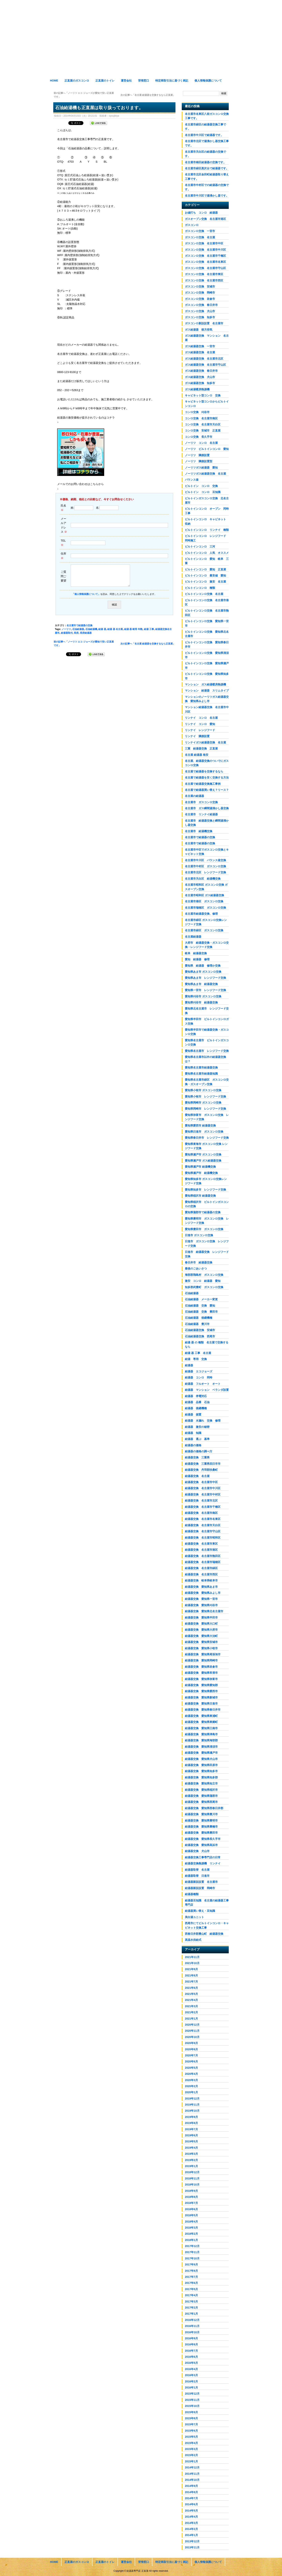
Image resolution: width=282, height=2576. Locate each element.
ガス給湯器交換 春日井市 (201, 370)
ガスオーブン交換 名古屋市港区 (205, 218)
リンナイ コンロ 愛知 (200, 724)
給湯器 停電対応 (196, 1396)
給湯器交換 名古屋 (197, 1476)
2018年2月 (191, 2233)
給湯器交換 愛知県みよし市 (203, 1592)
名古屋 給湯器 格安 (196, 754)
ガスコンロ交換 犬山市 (200, 311)
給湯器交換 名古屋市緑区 (201, 1568)
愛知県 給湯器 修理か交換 (203, 965)
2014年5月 (191, 2510)
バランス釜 (192, 479)
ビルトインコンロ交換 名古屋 (204, 593)
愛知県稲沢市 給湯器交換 (200, 1195)
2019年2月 (191, 2160)
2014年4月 (191, 2516)
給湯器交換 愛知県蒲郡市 (201, 1795)
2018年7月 (191, 2203)
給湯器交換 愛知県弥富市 (201, 1679)
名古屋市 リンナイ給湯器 (201, 814)
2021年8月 (191, 1975)
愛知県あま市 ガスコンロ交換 (203, 971)
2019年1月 (191, 2166)
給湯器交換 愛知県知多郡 (201, 1777)
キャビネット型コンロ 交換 (203, 395)
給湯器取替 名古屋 (197, 1869)
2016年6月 (191, 2356)
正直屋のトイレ (105, 80)
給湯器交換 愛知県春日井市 (203, 1709)
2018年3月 (191, 2227)
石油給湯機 (91, 633)
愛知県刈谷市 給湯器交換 (201, 1002)
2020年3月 (191, 2080)
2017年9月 (191, 2264)
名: (97, 507)
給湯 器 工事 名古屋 (198, 1353)
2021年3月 (191, 2006)
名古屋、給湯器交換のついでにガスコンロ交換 (207, 763)
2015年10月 (192, 2405)
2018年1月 (191, 2240)
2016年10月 (192, 2332)
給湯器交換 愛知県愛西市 (201, 1691)
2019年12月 (192, 2098)
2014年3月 (191, 2522)
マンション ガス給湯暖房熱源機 (205, 684)
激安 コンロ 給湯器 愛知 (203, 1280)
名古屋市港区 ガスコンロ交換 (204, 901)
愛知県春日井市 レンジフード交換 (207, 1137)
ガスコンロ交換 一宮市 (200, 231)
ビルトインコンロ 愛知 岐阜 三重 (207, 561)
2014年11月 (192, 2473)
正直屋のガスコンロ (76, 80)
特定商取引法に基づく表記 (171, 80)
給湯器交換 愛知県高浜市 (201, 1845)
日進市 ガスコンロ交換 (199, 1235)
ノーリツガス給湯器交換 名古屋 (205, 473)
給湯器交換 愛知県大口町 (201, 1623)
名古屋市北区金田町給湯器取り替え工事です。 (207, 176)
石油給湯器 (78, 633)
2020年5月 (191, 2067)
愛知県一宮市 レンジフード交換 (205, 990)
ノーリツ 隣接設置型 (198, 461)
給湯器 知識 (193, 1432)
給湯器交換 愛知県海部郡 (201, 1740)
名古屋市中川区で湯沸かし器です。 (207, 195)
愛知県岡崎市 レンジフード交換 (205, 1108)
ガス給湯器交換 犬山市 (200, 377)
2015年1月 (191, 2461)
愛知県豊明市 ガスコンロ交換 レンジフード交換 (207, 1220)
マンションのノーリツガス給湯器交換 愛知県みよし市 (207, 699)
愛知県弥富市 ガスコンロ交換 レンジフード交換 (207, 1117)
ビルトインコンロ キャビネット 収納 (207, 521)
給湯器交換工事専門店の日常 (203, 1857)
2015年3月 (191, 2449)
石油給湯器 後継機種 (198, 1317)
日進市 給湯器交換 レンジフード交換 (207, 1254)
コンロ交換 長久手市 (198, 436)
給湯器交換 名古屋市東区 (201, 1543)
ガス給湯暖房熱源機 (197, 389)
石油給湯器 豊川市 (197, 1324)
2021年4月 (191, 2000)
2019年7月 (191, 2129)
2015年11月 (192, 2399)
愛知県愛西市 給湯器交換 (200, 1125)
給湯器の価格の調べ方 (198, 1451)
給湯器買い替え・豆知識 (200, 1910)
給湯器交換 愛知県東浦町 (201, 1715)
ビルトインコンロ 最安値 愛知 (205, 575)
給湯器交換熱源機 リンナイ (203, 1863)
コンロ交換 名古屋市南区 (201, 418)
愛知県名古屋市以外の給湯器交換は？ (205, 1059)
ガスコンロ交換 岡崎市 (200, 292)
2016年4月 (191, 2369)
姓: (72, 507)
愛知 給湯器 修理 (197, 959)
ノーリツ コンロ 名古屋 (201, 442)
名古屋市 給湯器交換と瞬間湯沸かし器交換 (207, 822)
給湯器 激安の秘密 (197, 1426)
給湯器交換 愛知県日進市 (201, 1703)
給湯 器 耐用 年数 (133, 633)
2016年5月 (191, 2362)
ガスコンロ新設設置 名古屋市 (204, 323)
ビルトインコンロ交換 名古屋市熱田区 (207, 612)
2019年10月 (192, 2110)
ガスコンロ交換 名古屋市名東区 (205, 261)
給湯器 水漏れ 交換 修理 (203, 1420)
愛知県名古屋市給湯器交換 (201, 1067)
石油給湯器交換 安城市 (200, 1330)
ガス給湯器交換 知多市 (200, 383)
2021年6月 (191, 1987)
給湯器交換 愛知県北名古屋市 (204, 1611)
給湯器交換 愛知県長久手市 (203, 1838)
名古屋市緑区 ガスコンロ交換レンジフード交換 (206, 922)
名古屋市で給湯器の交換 (79, 629)
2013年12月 (192, 2541)
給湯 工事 (149, 633)
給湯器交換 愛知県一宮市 (201, 1598)
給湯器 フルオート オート (203, 1383)
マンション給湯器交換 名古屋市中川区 (207, 709)
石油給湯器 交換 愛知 (200, 1305)
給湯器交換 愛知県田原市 (201, 1765)
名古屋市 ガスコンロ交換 (201, 802)
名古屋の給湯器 (194, 795)
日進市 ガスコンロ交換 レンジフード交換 (207, 1243)
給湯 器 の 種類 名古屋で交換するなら (206, 1344)
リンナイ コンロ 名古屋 (201, 717)
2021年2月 (191, 2012)
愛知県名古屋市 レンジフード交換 (207, 1050)
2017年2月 (191, 2307)
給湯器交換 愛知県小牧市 (201, 1648)
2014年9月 (191, 2485)
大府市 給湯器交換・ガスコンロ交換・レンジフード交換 (207, 945)
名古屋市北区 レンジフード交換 (205, 872)
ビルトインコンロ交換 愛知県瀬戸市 (207, 665)
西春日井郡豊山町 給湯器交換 (204, 1933)
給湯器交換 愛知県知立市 (201, 1783)
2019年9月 (191, 2116)
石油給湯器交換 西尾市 (200, 1336)
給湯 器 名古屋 (115, 633)
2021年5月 (191, 1993)
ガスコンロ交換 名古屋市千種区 (205, 255)
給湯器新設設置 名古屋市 (201, 1881)
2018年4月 (191, 2221)
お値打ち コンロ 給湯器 (201, 212)
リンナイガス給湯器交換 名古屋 (205, 742)
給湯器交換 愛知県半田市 (201, 1617)
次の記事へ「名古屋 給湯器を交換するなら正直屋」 (147, 95)
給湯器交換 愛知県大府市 (201, 1629)
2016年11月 (192, 2326)
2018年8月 (191, 2196)
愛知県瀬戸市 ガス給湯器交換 (203, 1160)
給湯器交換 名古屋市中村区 (203, 1494)
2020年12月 (192, 2024)
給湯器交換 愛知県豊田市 (201, 1832)
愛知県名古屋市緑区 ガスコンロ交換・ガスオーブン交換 (207, 1081)
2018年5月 (191, 2215)
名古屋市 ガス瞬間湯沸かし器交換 (207, 808)
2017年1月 (191, 2313)
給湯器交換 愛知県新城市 (201, 1697)
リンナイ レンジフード (200, 730)
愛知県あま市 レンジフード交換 (205, 977)
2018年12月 (192, 2172)
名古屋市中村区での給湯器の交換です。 (207, 187)
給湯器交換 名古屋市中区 (201, 1482)
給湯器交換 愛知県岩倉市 (201, 1666)
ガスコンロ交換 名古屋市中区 (204, 243)
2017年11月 (192, 2252)
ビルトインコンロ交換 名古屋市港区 (207, 602)
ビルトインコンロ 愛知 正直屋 (205, 569)
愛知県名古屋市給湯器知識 (201, 1073)
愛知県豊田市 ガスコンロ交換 (204, 1229)
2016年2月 (191, 2381)
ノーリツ (66, 633)
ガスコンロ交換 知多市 (200, 317)
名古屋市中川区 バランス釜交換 (205, 860)
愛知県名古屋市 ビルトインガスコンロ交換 (207, 1042)
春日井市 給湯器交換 (198, 1262)
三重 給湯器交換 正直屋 (201, 748)
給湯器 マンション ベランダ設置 (207, 1389)
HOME (54, 80)
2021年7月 (191, 1981)
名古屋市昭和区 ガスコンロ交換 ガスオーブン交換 (206, 887)
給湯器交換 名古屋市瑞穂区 (203, 1562)
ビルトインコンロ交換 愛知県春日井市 (207, 644)
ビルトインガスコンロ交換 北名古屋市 (207, 500)
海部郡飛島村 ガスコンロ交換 (204, 1274)
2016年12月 (192, 2319)
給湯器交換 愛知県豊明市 (201, 1820)
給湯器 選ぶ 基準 (197, 1439)
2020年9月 (191, 2043)
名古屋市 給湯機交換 (198, 831)
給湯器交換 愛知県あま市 (201, 1586)
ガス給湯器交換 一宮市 (200, 346)
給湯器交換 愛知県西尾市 (201, 1801)
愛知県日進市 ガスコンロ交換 (204, 1131)
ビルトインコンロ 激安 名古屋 (205, 581)
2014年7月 (191, 2498)
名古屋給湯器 (193, 936)
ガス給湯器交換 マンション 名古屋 (207, 338)
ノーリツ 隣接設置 (197, 455)
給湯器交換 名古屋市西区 (201, 1574)
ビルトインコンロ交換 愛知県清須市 (207, 655)
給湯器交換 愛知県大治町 (201, 1635)
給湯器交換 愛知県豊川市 (201, 1814)
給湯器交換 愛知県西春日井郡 (204, 1808)
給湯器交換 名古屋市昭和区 (203, 1537)
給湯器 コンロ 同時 (198, 1377)
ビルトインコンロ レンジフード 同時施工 (207, 538)
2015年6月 (191, 2430)
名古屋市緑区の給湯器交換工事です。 (205, 126)
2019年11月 (192, 2104)
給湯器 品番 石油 (197, 1402)
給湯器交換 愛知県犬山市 (201, 1759)
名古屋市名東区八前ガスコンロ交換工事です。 (207, 116)
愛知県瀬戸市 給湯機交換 (200, 1166)
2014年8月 (191, 2492)
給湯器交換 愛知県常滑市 (201, 1672)
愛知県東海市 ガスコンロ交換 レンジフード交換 (206, 1146)
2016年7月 (191, 2350)
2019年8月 (191, 2123)
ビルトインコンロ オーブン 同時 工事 (207, 511)
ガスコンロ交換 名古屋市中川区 (205, 249)
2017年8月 (191, 2270)
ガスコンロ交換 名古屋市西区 (204, 280)
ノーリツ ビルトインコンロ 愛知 (207, 448)
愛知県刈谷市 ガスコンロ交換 (203, 996)
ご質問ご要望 (63, 578)
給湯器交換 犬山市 (197, 1851)
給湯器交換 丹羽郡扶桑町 (201, 1469)
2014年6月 (191, 2504)
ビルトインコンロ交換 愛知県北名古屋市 (207, 634)
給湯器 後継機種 (196, 1408)
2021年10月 (192, 1963)
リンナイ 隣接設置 (197, 736)
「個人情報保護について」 (86, 598)
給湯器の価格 (193, 1445)
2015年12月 (192, 2393)
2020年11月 (192, 2030)
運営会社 (126, 80)
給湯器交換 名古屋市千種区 (203, 1506)
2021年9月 (191, 1969)
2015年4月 (191, 2443)
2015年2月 (191, 2455)
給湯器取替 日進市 (197, 1875)
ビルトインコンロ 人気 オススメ (207, 552)
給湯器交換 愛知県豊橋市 (201, 1826)
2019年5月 (191, 2141)
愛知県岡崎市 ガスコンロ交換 (203, 1102)
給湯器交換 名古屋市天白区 (203, 1525)
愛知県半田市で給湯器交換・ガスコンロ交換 (207, 1032)
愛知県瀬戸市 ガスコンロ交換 (203, 1154)
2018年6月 (191, 2209)
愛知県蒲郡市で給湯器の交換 (203, 1212)
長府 (76, 637)
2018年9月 (191, 2190)
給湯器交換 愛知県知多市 (201, 1771)
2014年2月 (191, 2529)
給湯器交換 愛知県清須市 (201, 1746)
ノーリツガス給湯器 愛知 (201, 467)
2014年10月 (192, 2479)
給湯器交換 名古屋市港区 (201, 1549)
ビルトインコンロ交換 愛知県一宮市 (207, 623)
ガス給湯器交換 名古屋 (200, 352)
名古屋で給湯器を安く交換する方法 (207, 777)
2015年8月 (191, 2418)
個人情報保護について (208, 80)
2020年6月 (191, 2061)
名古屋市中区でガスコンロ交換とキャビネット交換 (207, 851)
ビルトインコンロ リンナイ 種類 (207, 529)
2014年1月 (191, 2535)
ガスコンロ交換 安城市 (200, 286)
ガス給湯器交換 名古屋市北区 (204, 358)
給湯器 (189, 1365)
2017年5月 (191, 2289)
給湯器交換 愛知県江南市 (201, 1728)
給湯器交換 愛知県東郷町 (201, 1721)
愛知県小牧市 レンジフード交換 (205, 1096)
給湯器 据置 (193, 1414)
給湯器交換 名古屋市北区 (201, 1500)
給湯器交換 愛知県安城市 (201, 1642)
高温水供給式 (193, 1939)
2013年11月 (192, 2547)
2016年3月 (191, 2375)
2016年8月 (191, 2344)
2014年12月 (192, 2467)
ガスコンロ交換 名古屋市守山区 (205, 268)
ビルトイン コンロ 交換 (203, 485)
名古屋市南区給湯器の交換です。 (205, 162)
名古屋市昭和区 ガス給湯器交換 (204, 895)
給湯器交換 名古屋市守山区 (203, 1531)
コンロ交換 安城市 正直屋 (203, 430)
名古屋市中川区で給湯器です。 (204, 135)
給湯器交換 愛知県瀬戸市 (201, 1752)
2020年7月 (191, 2055)
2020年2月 (191, 2086)
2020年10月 (192, 2037)
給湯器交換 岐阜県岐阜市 (201, 1580)
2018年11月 (192, 2178)
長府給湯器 (86, 637)
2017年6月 (191, 2282)
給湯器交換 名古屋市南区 (201, 1512)
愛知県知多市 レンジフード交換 (205, 1189)
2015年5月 (191, 2436)
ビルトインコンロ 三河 (200, 546)
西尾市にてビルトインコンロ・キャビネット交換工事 (207, 1925)
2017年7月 (191, 2276)
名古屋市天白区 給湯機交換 (203, 878)
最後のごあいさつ (196, 1268)
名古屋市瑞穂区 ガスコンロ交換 (205, 907)
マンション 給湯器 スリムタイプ (207, 690)
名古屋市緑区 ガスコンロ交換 (204, 930)
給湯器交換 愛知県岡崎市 (201, 1660)
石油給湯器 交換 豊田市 (201, 1311)
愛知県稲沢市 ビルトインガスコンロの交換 (207, 1204)
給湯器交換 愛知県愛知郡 (201, 1685)
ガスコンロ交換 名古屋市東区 (204, 274)
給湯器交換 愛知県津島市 (201, 1734)
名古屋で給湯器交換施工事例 (203, 783)
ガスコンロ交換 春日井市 (201, 304)
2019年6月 (191, 2135)
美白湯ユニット (194, 1917)
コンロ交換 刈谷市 (197, 412)
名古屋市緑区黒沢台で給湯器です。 (207, 168)
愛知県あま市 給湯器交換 (201, 984)
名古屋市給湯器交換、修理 (201, 913)
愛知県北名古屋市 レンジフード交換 (207, 1010)
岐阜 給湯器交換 (196, 953)
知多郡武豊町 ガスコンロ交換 (204, 1287)
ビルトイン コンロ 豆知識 (203, 492)
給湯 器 (102, 633)
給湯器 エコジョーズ (198, 1371)
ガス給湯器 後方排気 (198, 329)
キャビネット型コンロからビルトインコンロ (207, 403)
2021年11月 (192, 1957)
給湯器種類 (192, 1894)
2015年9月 (191, 2412)
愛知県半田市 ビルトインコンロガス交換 (207, 1021)
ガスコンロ (192, 225)
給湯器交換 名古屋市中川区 (203, 1488)
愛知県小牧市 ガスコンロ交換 (203, 1090)
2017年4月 (191, 2295)
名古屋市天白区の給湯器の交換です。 (205, 154)
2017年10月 (192, 2258)
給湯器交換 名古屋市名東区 (203, 1518)
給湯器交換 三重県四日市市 (203, 1463)
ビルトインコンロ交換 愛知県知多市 (207, 676)
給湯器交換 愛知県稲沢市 (201, 1789)
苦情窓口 (143, 80)
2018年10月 (192, 2184)
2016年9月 (191, 2338)
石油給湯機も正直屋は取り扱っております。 (99, 107)
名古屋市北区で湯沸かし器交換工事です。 (207, 143)
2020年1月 (191, 2092)
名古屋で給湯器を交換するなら (204, 771)
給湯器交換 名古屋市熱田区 (203, 1556)
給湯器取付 (67, 637)
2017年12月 (192, 2246)
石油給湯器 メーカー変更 (201, 1299)
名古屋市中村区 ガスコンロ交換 (205, 866)
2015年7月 (191, 2424)
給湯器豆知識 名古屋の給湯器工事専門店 (207, 1902)
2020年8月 (191, 2049)
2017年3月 (191, 2301)
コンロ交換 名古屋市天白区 (203, 424)
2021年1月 (191, 2018)
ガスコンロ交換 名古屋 (200, 237)
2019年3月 (191, 2153)
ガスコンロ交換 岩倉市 (200, 298)
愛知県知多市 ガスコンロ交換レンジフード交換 (206, 1181)
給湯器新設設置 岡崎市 (200, 1888)
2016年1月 (191, 2387)
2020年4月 (191, 2073)
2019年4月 (191, 2147)
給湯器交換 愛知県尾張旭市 (203, 1654)
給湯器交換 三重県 (197, 1457)
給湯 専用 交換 (196, 1359)
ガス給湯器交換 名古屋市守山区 (205, 364)
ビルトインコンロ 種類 (200, 587)
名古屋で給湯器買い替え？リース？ (207, 789)
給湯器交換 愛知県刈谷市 (201, 1605)
